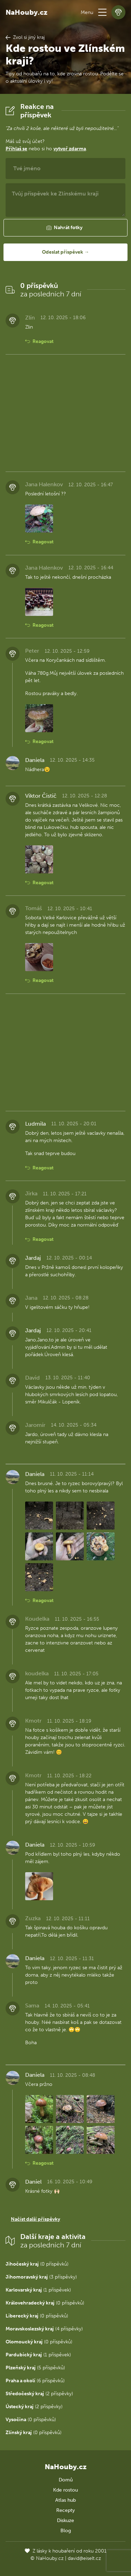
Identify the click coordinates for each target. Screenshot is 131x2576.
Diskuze (65, 2520)
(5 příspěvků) (35, 2368)
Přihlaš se (16, 149)
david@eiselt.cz (84, 2558)
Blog (65, 2531)
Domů (66, 2480)
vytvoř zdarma (69, 149)
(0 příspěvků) (37, 2264)
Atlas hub (65, 2500)
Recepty (65, 2510)
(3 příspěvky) (41, 2277)
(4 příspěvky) (44, 2329)
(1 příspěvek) (38, 2290)
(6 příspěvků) (35, 2381)
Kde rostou (65, 2490)
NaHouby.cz (27, 12)
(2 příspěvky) (39, 2394)
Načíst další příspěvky (35, 2219)
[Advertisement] (65, 413)
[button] (102, 12)
